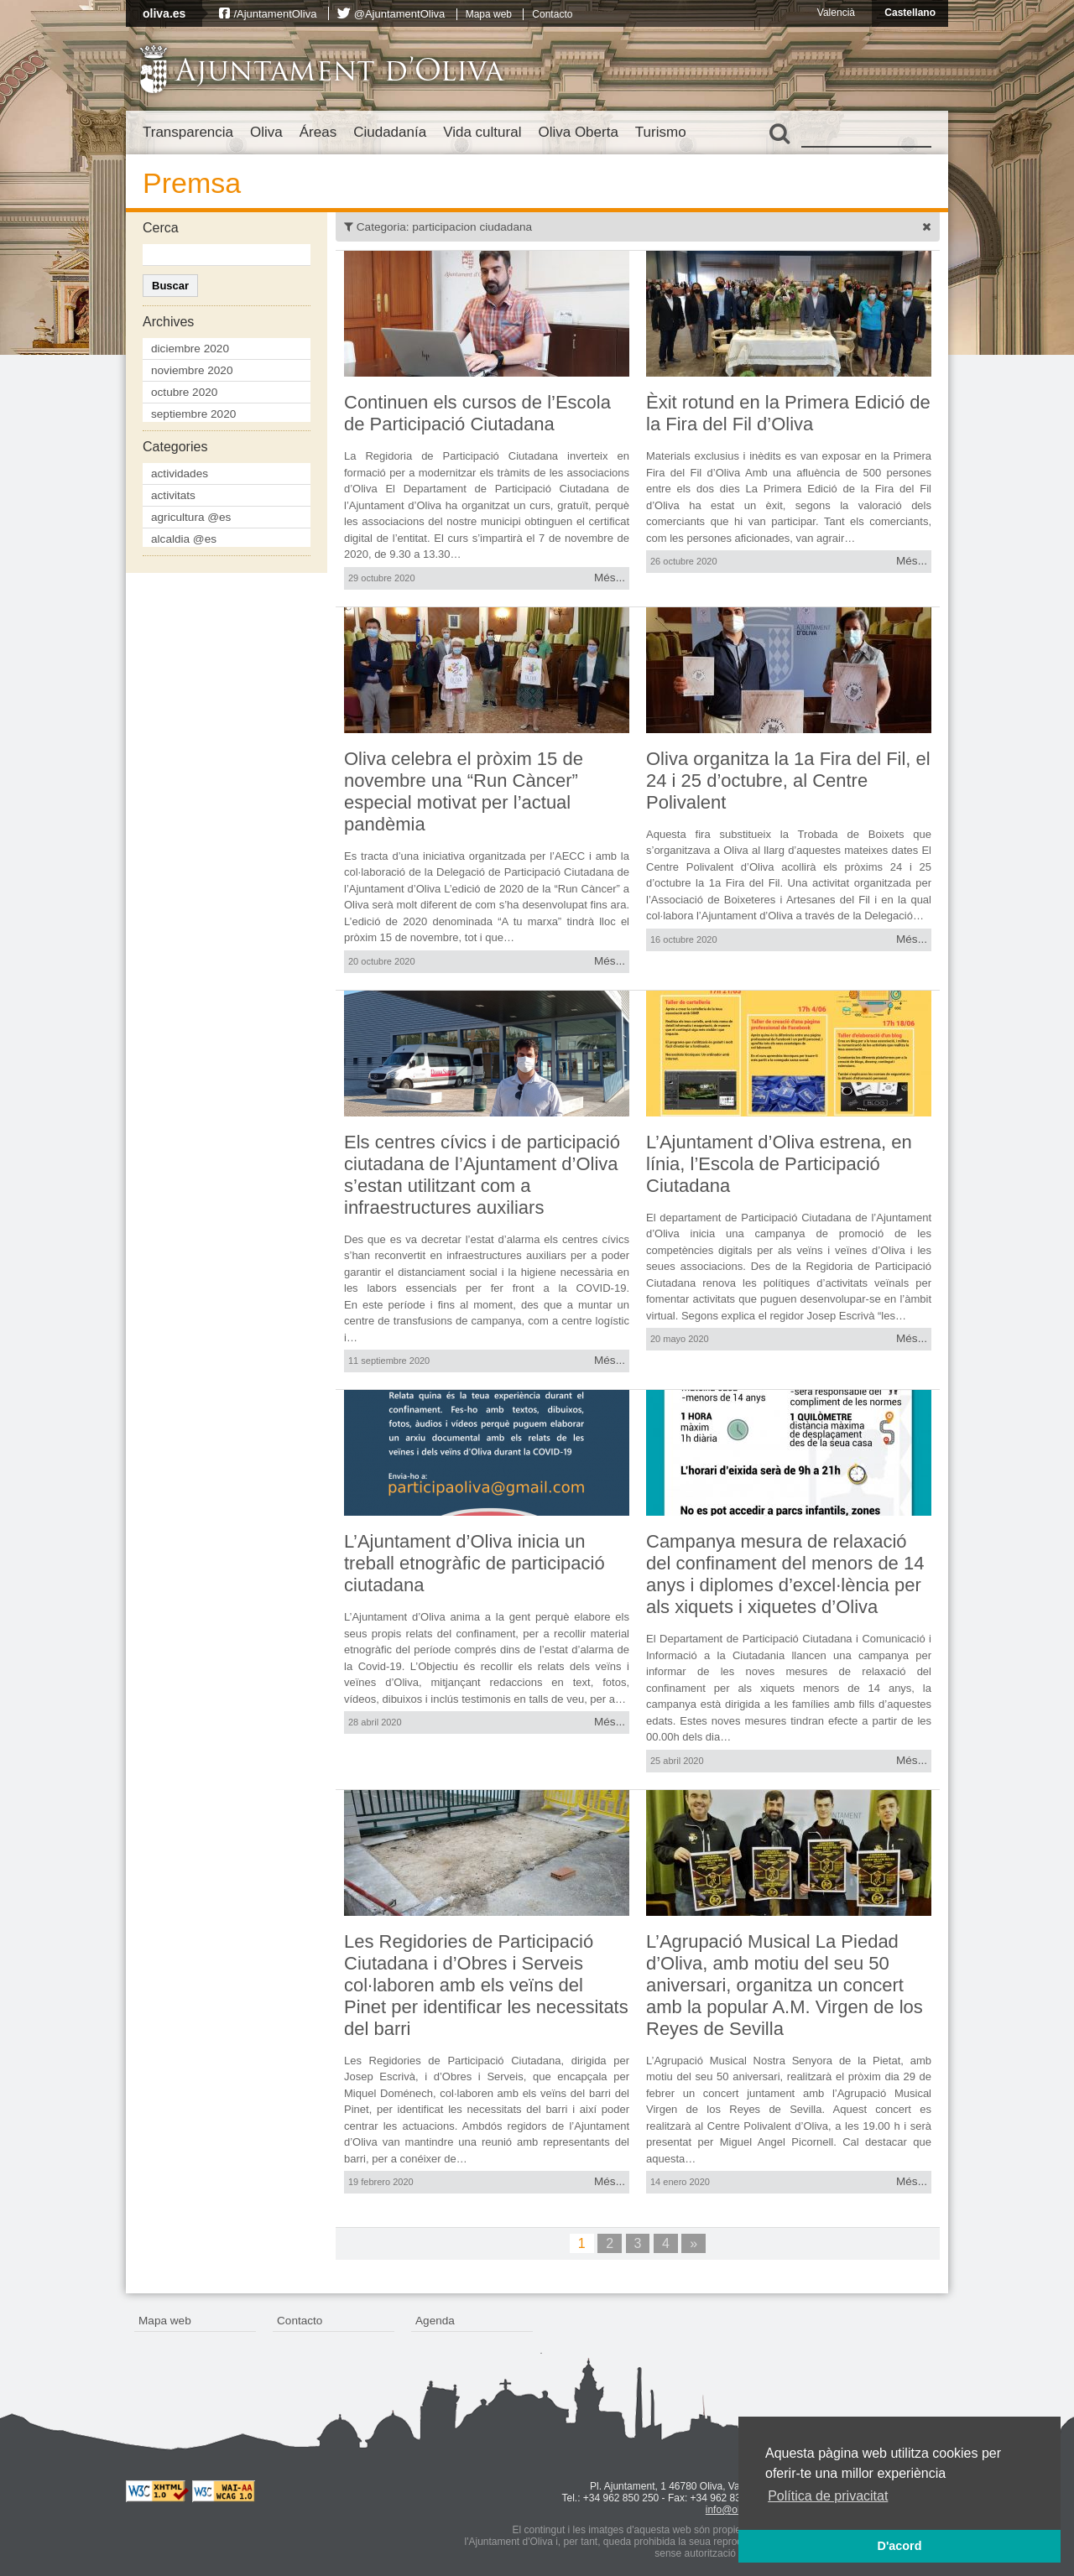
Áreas (318, 132)
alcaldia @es (183, 539)
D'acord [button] (899, 2546)
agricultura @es (191, 517)
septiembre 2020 (193, 414)
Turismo (660, 132)
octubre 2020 (184, 392)
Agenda (435, 2320)
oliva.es (164, 13)
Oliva (266, 132)
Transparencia (188, 132)
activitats (173, 495)
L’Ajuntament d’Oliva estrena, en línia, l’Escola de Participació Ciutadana (779, 1164)
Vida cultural (482, 132)
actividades (179, 473)
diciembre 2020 (190, 348)
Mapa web (489, 14)
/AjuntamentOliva (274, 14)
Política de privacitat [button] (828, 2496)
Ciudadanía (389, 132)
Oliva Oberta (578, 132)
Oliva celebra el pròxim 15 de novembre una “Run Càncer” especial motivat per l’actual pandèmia (463, 791)
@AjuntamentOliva (400, 14)
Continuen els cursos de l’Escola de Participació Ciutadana (477, 413)
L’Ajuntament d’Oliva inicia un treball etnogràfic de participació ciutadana (474, 1563)
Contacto (552, 14)
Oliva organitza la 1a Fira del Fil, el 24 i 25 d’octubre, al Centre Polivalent (788, 780)
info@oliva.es (736, 2510)
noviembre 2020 (192, 370)
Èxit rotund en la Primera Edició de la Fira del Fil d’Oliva (788, 413)
